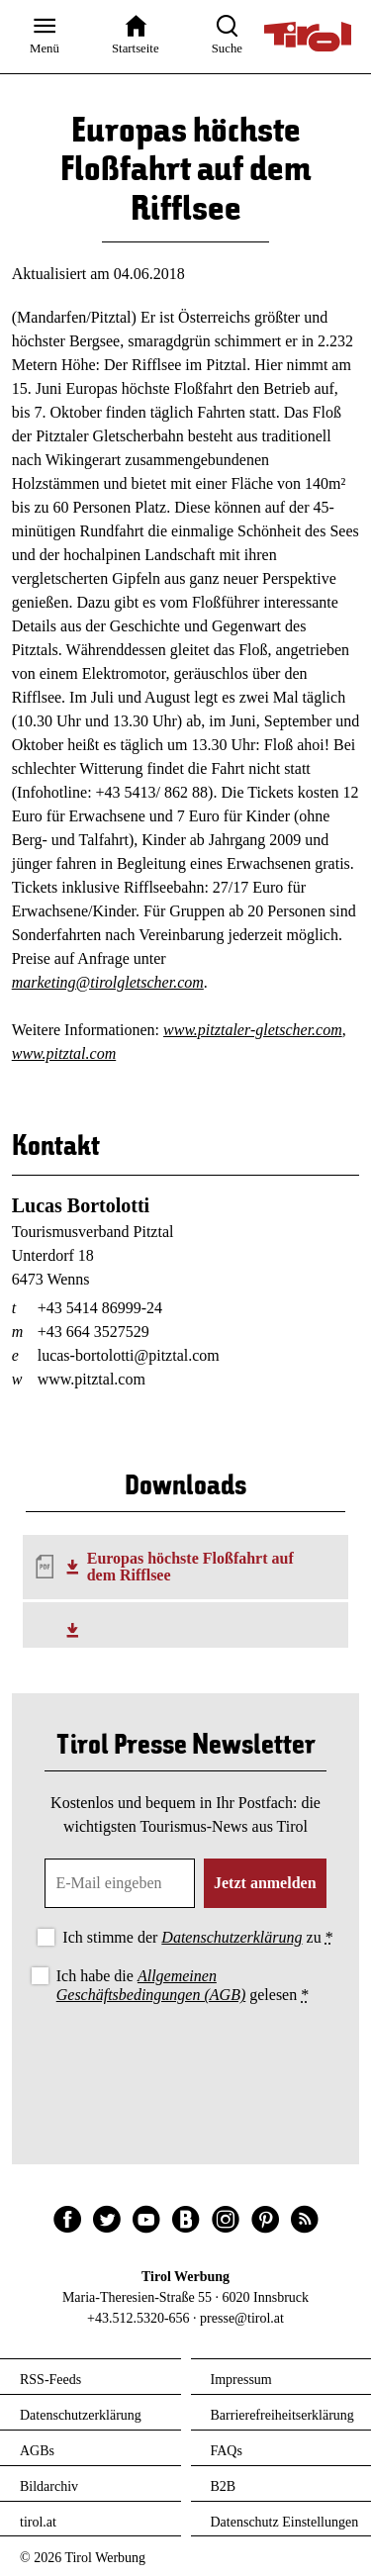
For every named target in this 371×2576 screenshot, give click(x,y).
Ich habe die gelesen (183, 1985)
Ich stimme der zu (197, 1937)
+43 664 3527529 (93, 1331)
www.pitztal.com (64, 1053)
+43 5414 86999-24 (100, 1307)
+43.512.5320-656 (138, 2318)
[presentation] (186, 2063)
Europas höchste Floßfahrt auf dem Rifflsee (190, 1567)
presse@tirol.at (242, 2318)
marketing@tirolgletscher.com (108, 982)
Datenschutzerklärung (231, 1937)
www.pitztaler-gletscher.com (252, 1029)
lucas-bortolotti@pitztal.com (129, 1355)
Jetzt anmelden (265, 1882)
